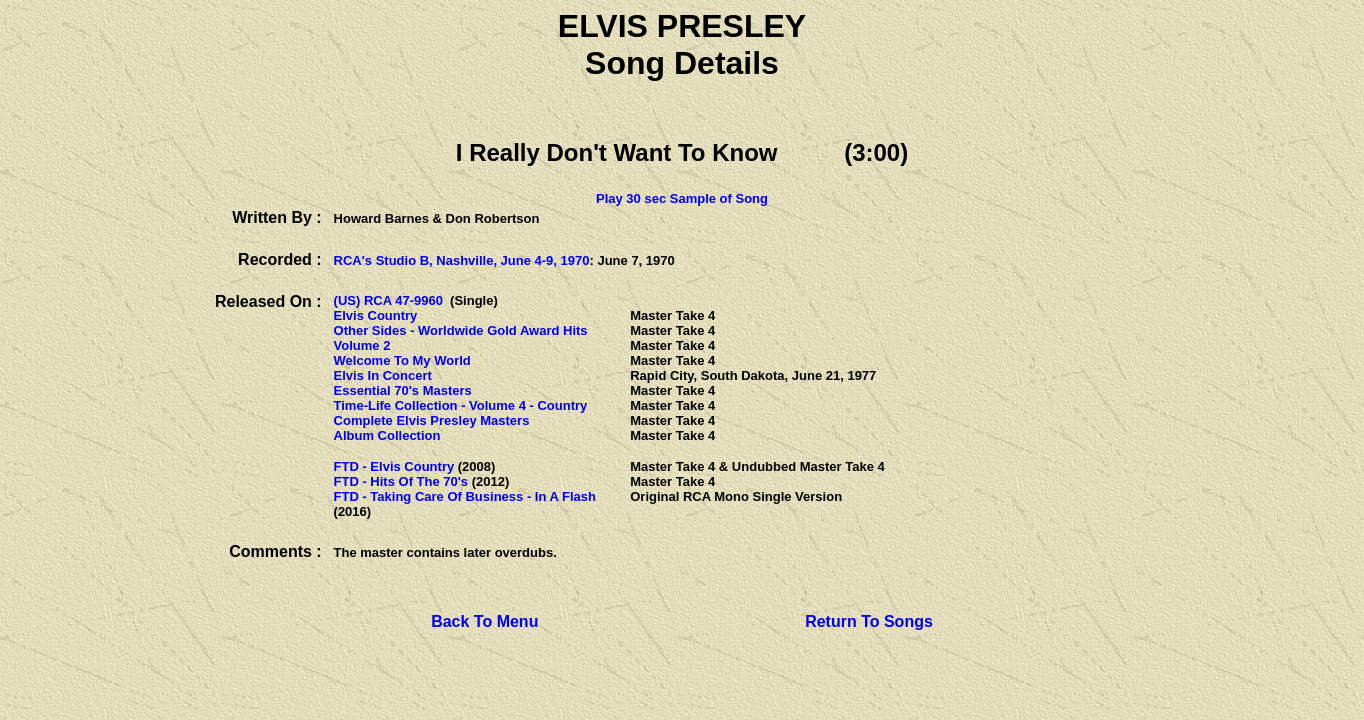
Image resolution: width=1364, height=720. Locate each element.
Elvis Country (376, 315)
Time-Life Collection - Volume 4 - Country (461, 405)
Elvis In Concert (383, 375)
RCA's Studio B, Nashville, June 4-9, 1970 (462, 260)
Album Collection (387, 435)
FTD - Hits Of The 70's (401, 481)
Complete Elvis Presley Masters (432, 420)
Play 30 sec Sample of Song (682, 198)
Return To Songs (869, 621)
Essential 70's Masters (403, 390)
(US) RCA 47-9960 (388, 300)
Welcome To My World (402, 360)
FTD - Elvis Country (394, 466)
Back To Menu (484, 621)
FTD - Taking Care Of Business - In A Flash (465, 496)
